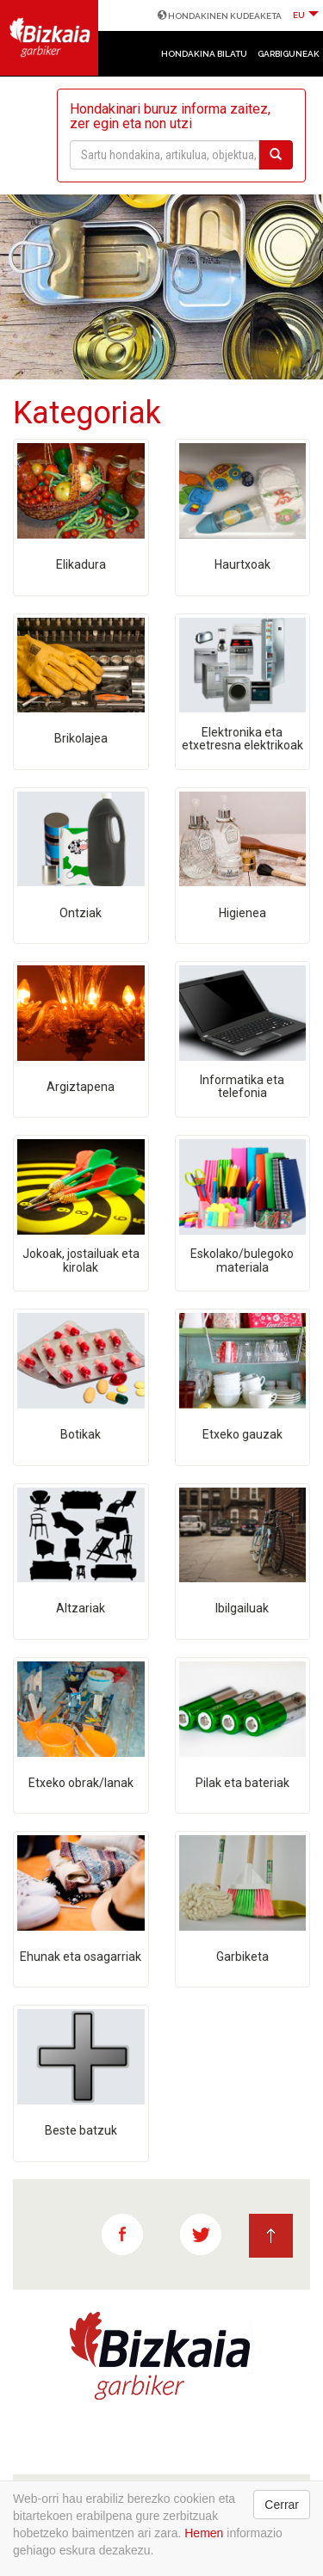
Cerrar (281, 2504)
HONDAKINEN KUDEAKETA (220, 16)
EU (306, 15)
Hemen (203, 2533)
